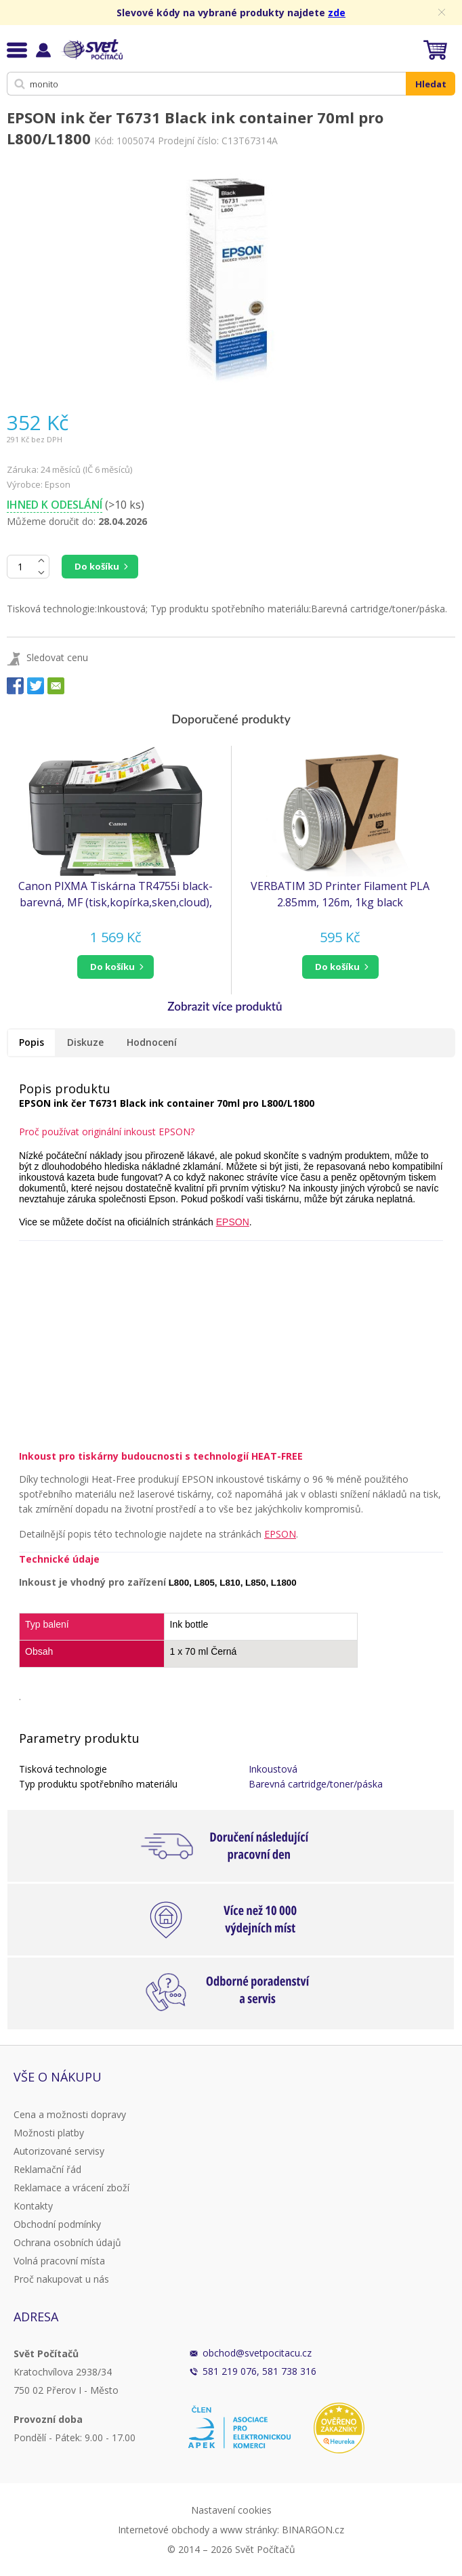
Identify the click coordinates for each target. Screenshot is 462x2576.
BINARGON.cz (313, 2529)
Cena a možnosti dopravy (70, 2114)
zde (336, 12)
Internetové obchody (163, 2529)
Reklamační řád (47, 2169)
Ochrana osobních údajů (67, 2242)
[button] (115, 967)
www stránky (248, 2529)
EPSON (232, 1222)
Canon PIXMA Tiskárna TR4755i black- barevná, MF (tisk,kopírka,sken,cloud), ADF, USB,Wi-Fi (115, 894)
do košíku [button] (112, 966)
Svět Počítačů (91, 49)
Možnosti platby (49, 2132)
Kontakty (33, 2205)
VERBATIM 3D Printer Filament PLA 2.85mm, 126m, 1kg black (340, 894)
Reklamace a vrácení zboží (71, 2187)
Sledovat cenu (57, 657)
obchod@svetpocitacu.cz (257, 2352)
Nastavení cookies (231, 2510)
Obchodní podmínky (57, 2224)
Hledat (430, 84)
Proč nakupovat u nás (61, 2279)
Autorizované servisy (59, 2151)
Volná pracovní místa (59, 2260)
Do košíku (97, 566)
